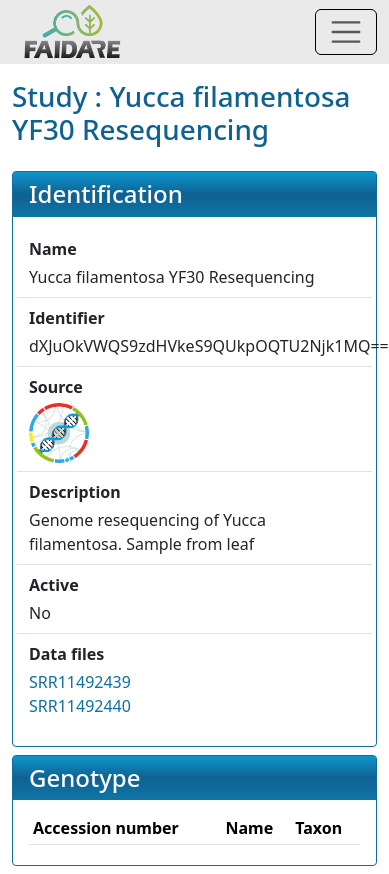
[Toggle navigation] (346, 32)
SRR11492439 (80, 682)
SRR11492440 (80, 706)
